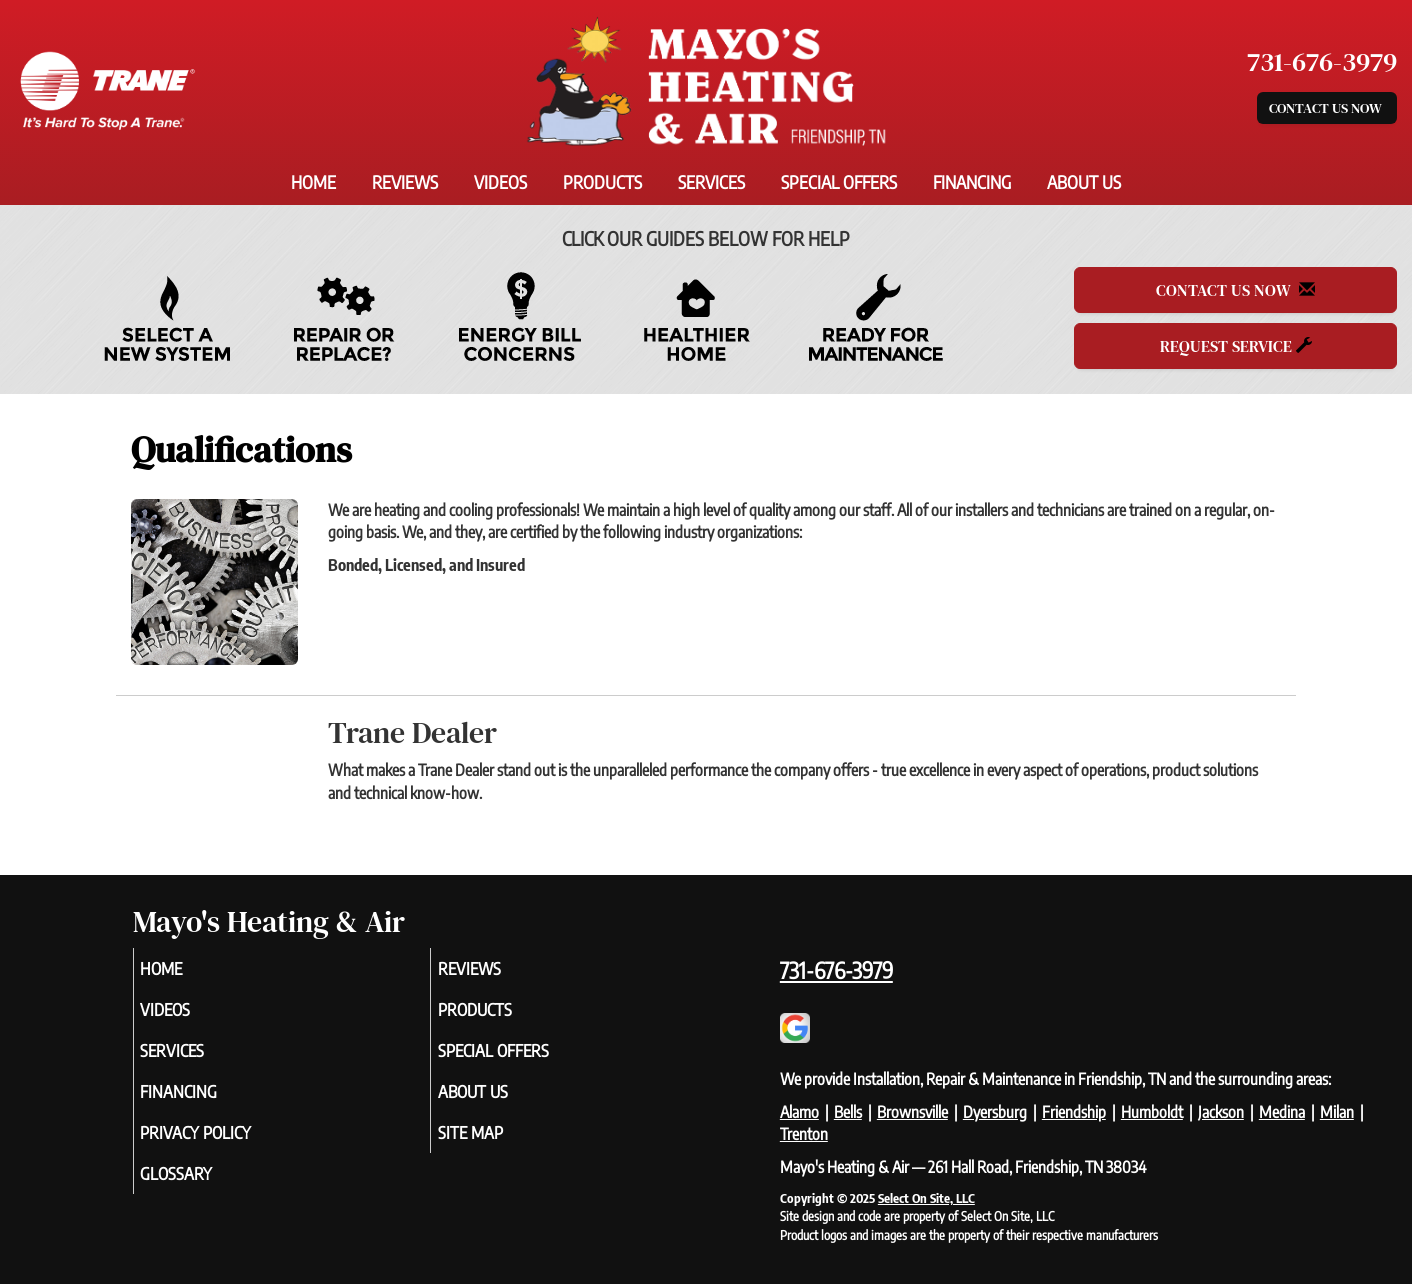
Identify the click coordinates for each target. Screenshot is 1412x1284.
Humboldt (1152, 1112)
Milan (1337, 1112)
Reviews (405, 182)
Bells (848, 1112)
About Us (1084, 182)
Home (313, 182)
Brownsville (912, 1112)
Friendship (1074, 1112)
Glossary (204, 1190)
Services (711, 182)
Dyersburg (995, 1112)
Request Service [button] (1236, 346)
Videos (500, 182)
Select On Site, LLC (926, 1198)
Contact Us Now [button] (1327, 108)
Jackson (1221, 1112)
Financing (972, 182)
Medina (1282, 1112)
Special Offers (839, 182)
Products (602, 182)
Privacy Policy (226, 1146)
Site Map (498, 1146)
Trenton (804, 1134)
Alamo (799, 1112)
